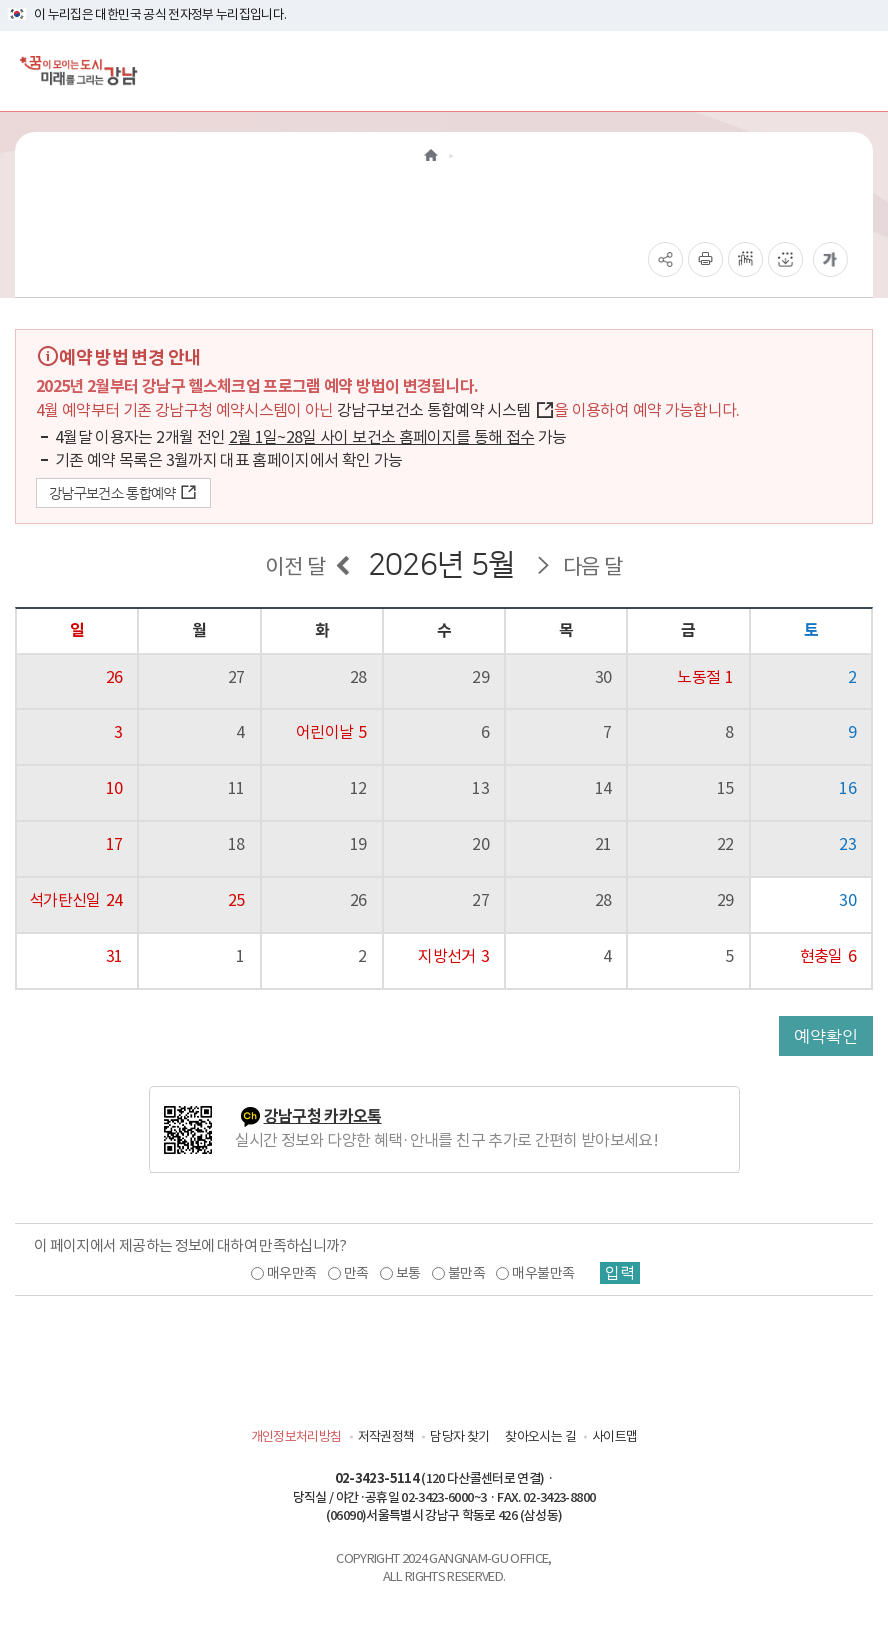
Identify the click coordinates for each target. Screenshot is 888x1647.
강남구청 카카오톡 (323, 1116)
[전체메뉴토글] (856, 70)
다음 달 (592, 566)
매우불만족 (543, 1273)
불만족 (466, 1273)
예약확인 (826, 1036)
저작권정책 (386, 1436)
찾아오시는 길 (540, 1436)
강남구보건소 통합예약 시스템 (445, 410)
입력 (620, 1273)
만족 (356, 1273)
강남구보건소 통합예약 (123, 493)
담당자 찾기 (459, 1436)
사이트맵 (614, 1436)
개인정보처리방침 (296, 1436)
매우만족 (291, 1273)
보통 (408, 1273)
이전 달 (294, 566)
